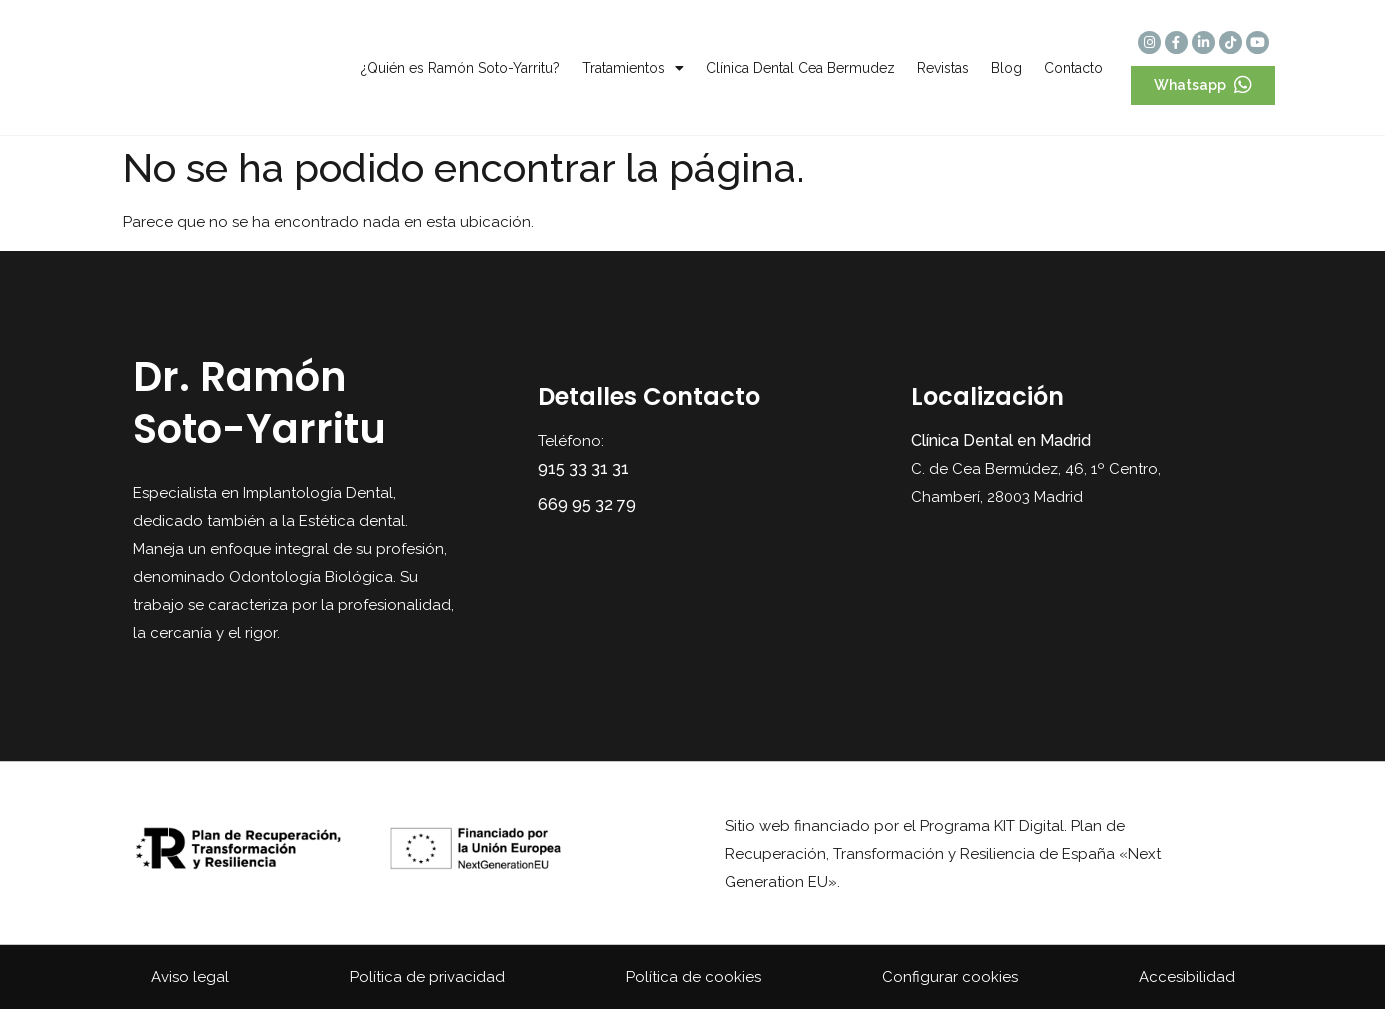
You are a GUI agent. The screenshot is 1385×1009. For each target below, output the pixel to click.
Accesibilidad (1187, 977)
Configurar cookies (950, 977)
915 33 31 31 (583, 468)
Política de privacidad (427, 977)
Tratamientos (633, 68)
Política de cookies (693, 977)
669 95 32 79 (587, 504)
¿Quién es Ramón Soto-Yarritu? (460, 68)
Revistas (943, 68)
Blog (1006, 68)
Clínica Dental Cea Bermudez (800, 68)
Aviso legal (190, 977)
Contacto (1073, 68)
